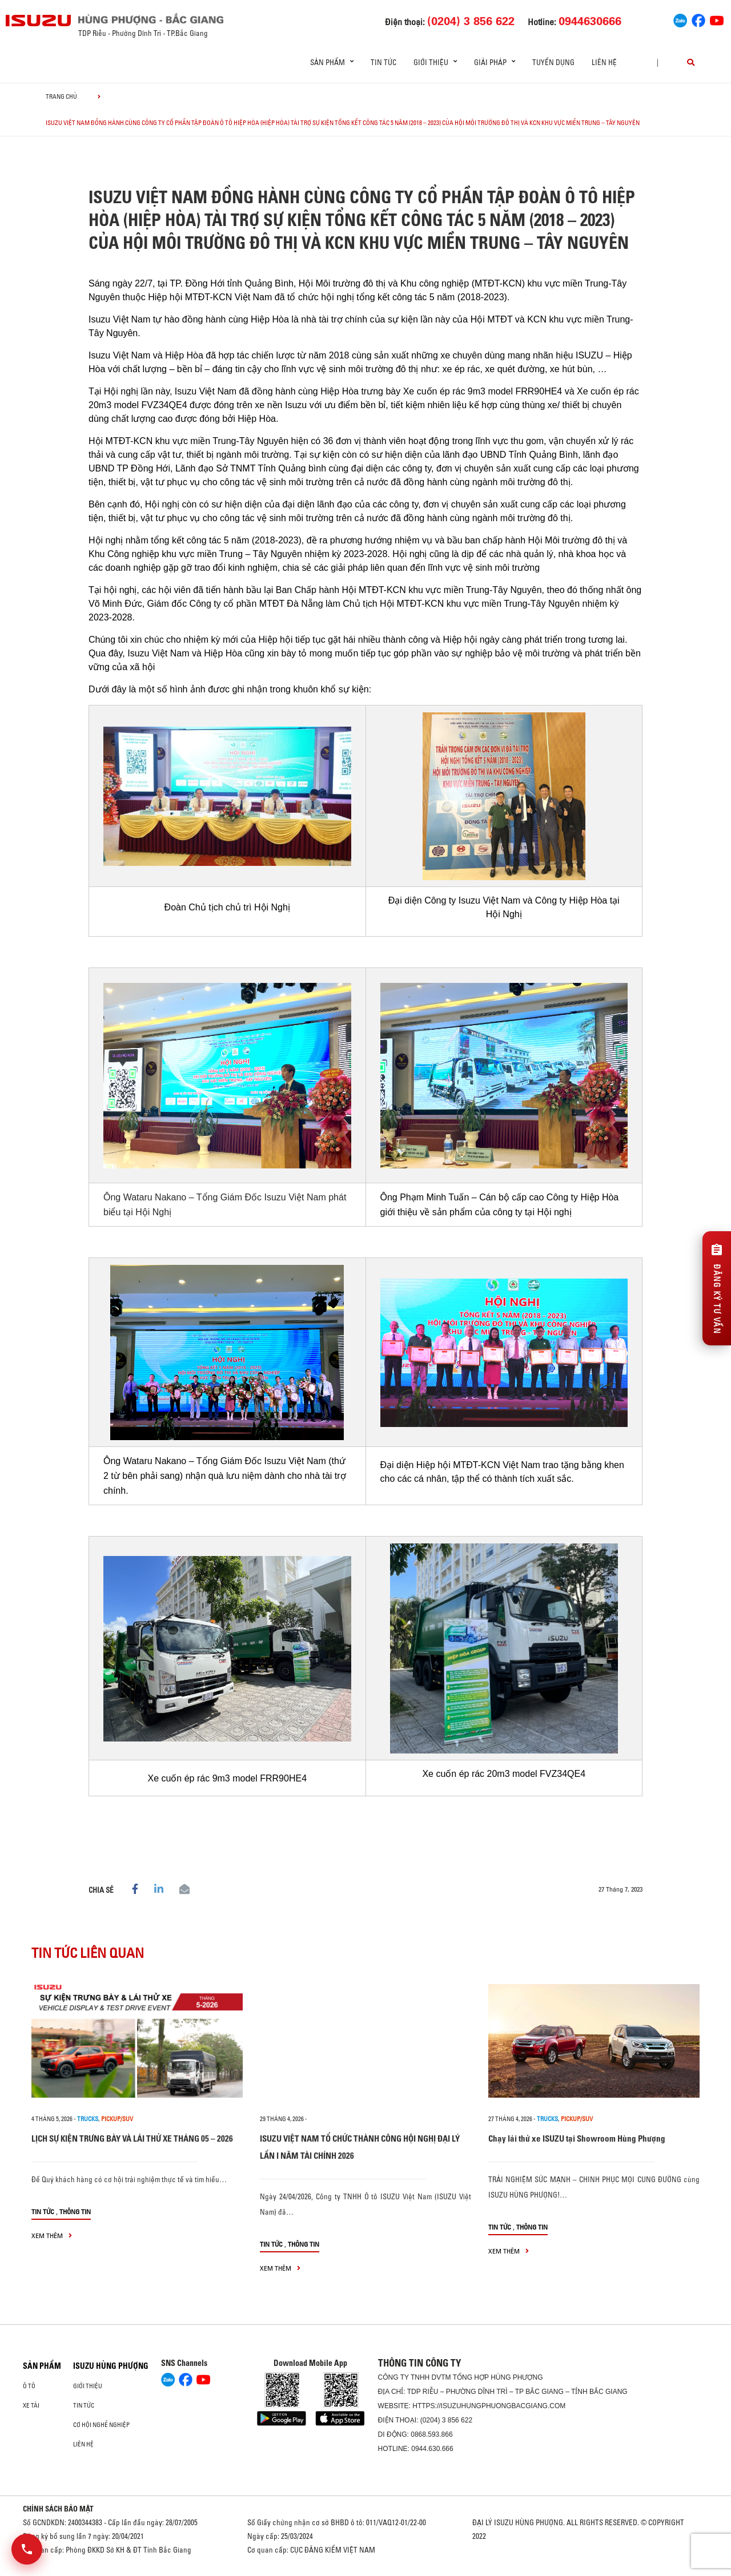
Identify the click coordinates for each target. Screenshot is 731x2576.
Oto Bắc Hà (365, 2572)
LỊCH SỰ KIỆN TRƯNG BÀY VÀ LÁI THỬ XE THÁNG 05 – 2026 (132, 2138)
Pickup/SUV (117, 2119)
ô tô (29, 2386)
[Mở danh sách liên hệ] (26, 2549)
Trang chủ (61, 96)
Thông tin (75, 2211)
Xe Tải (31, 2405)
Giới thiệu (87, 2386)
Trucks (87, 2119)
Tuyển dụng (553, 62)
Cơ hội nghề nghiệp (101, 2425)
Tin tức (383, 62)
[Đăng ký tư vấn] (716, 1288)
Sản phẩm (42, 2366)
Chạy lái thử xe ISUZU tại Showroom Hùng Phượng (576, 2138)
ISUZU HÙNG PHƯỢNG (110, 2366)
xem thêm (51, 2235)
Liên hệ (604, 62)
